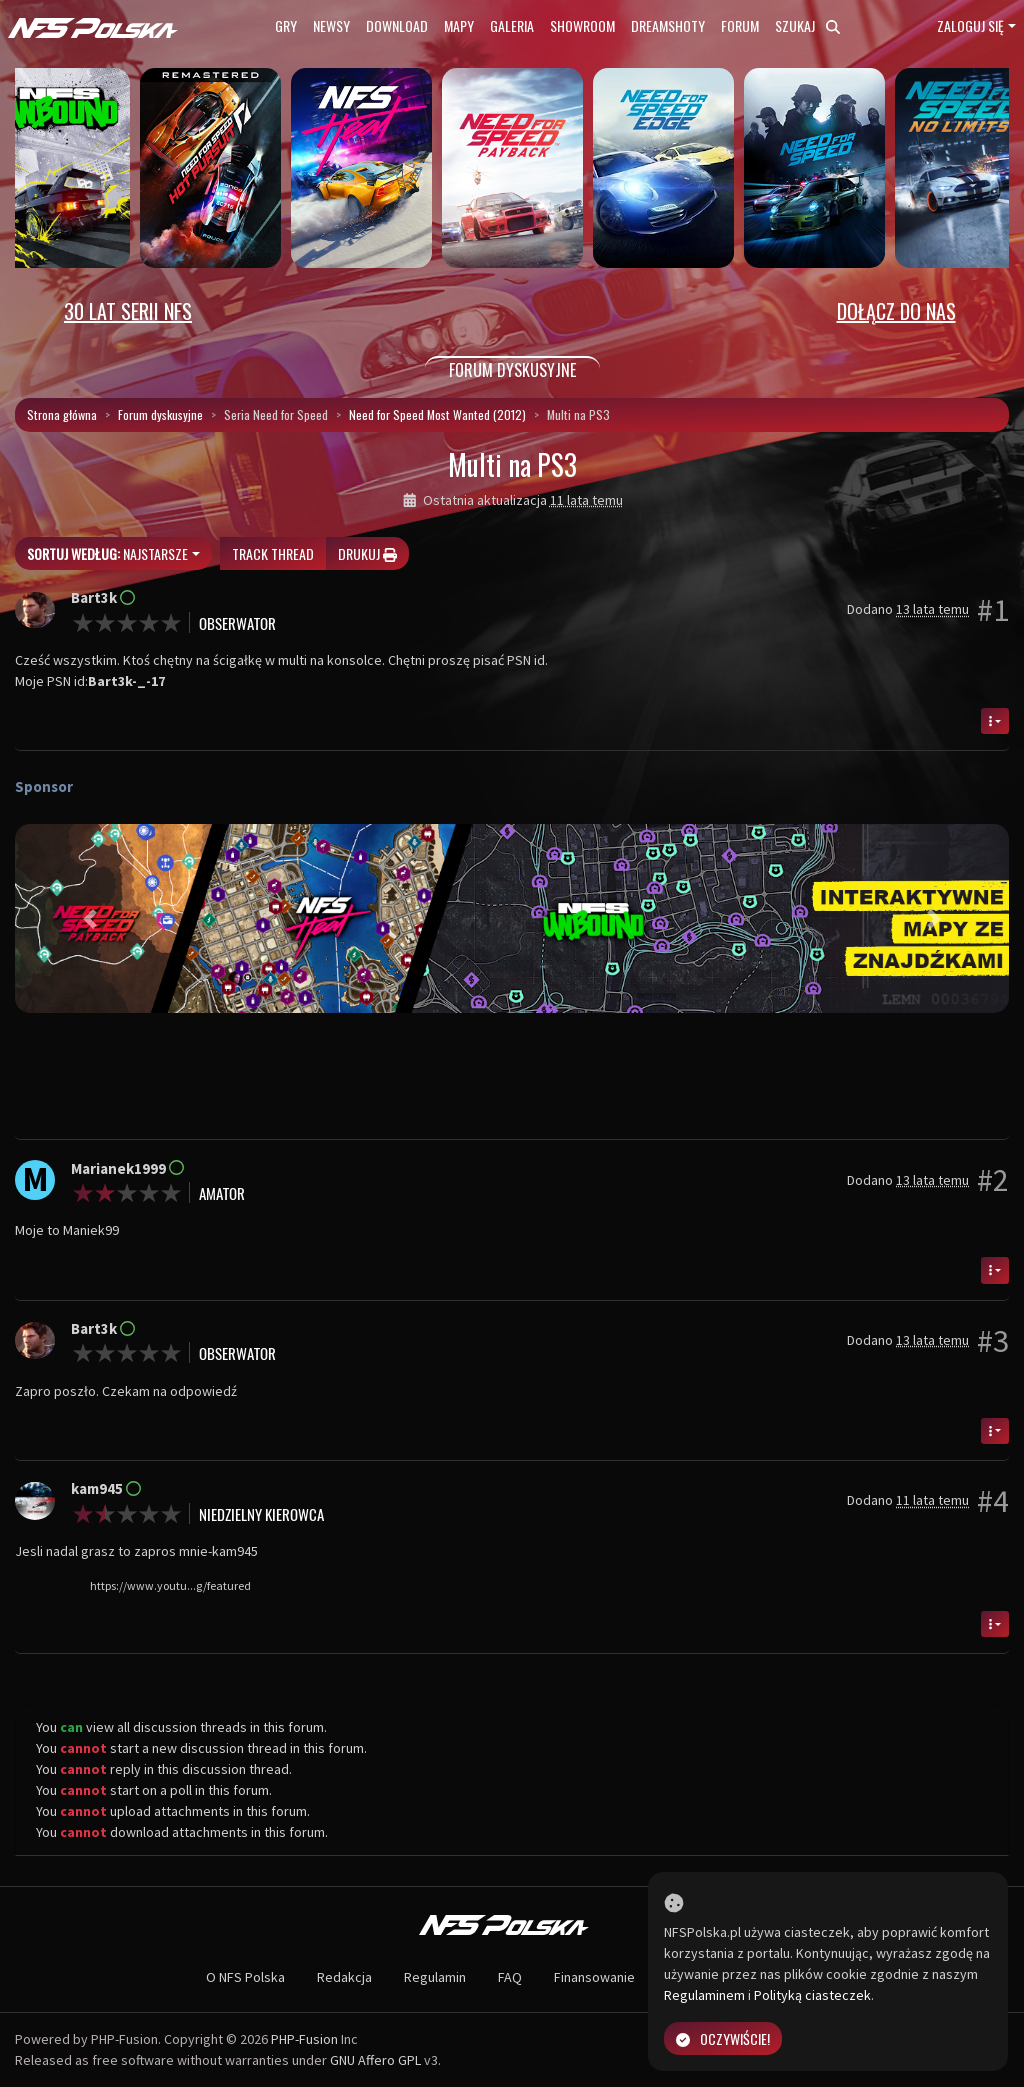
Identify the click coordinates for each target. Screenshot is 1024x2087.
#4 (993, 1501)
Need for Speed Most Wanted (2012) (437, 414)
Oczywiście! (723, 2038)
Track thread (273, 553)
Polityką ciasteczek (812, 1995)
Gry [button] (286, 25)
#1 (993, 610)
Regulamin (435, 1977)
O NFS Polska (245, 1977)
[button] (89, 918)
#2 (993, 1180)
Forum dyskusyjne (160, 414)
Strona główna (62, 414)
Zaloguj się (970, 25)
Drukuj (367, 553)
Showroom (582, 25)
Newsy (331, 25)
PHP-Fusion (304, 2039)
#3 (993, 1341)
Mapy (459, 25)
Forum (740, 25)
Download (397, 25)
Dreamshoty (668, 25)
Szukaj (807, 25)
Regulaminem (704, 1995)
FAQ (510, 1977)
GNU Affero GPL (375, 2060)
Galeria (512, 25)
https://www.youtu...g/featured (170, 1585)
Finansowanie (594, 1977)
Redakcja (344, 1977)
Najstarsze (107, 553)
